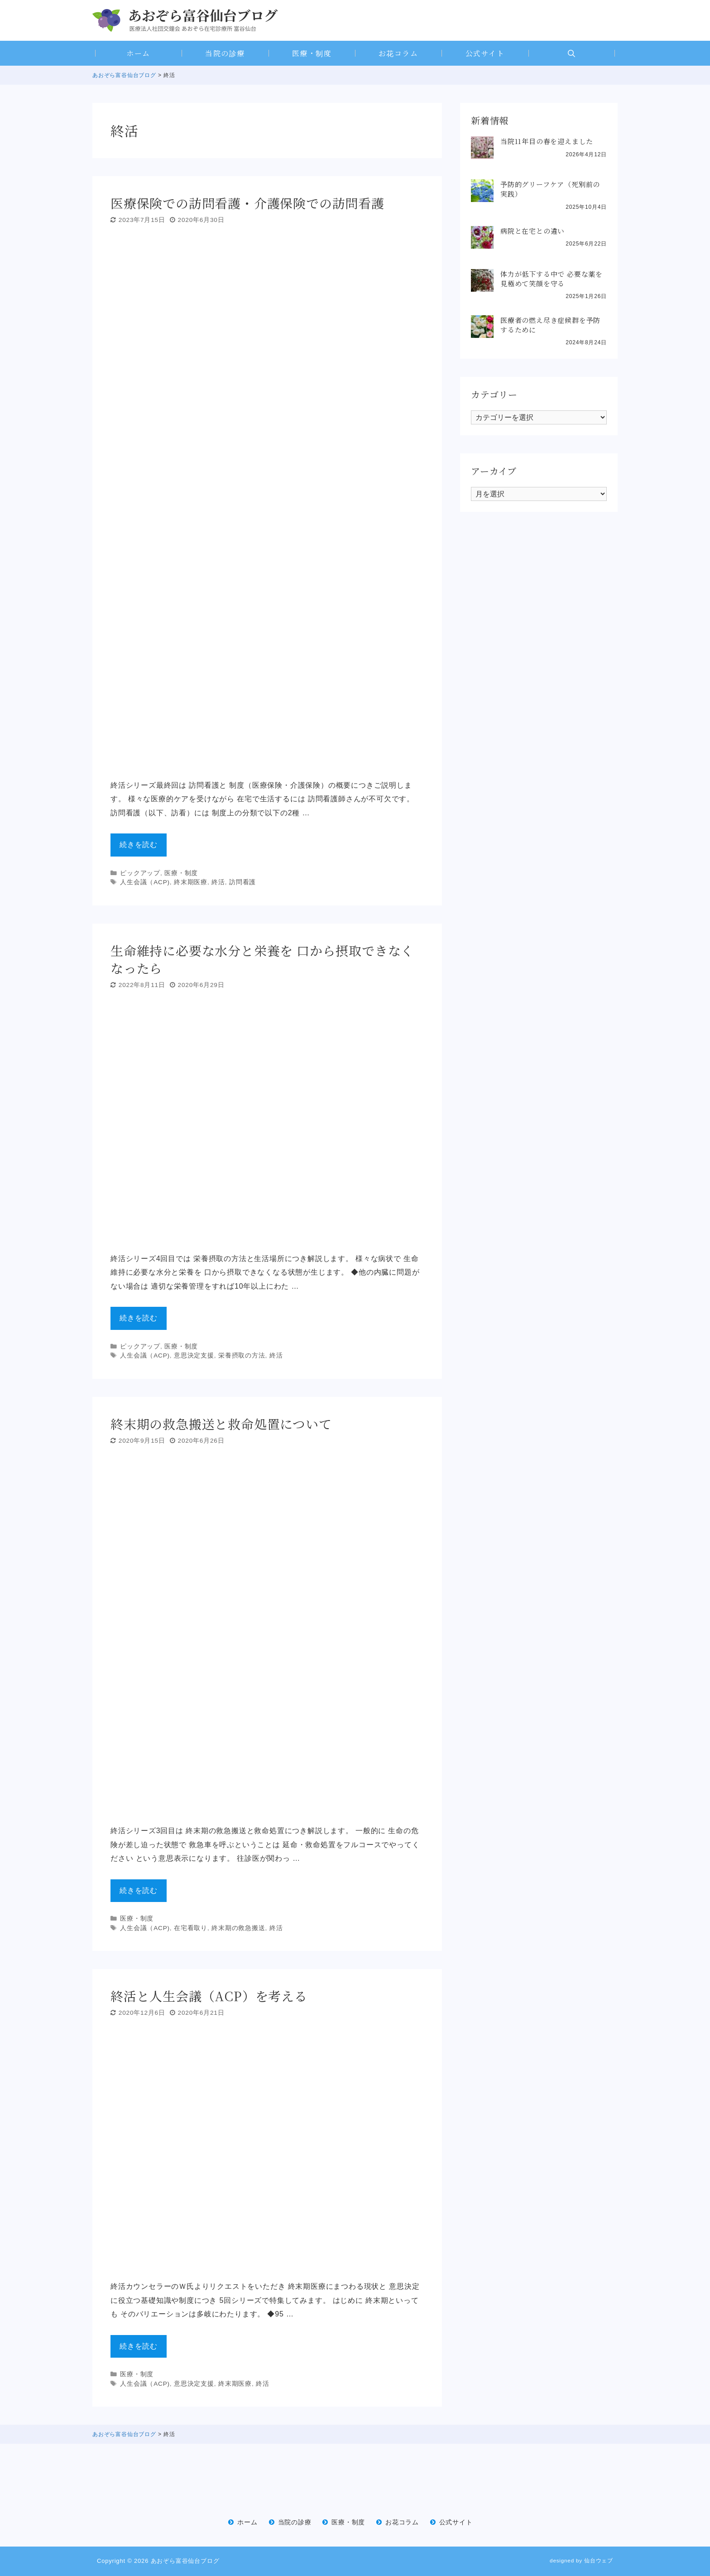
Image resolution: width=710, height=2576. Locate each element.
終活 (218, 882)
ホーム (138, 53)
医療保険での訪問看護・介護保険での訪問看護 (247, 203)
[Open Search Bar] (571, 53)
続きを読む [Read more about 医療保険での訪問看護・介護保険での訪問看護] (139, 844)
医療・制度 (312, 53)
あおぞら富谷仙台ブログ (185, 2560)
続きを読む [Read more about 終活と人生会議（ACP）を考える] (139, 2346)
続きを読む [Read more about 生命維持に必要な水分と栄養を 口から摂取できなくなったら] (139, 1318)
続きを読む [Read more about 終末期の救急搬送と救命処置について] (139, 1890)
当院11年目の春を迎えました (546, 141)
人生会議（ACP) (145, 882)
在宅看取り (190, 1928)
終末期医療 (190, 882)
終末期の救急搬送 (238, 1928)
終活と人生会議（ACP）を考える (208, 1996)
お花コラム (398, 53)
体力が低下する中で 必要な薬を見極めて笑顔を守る (551, 278)
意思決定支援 (194, 1355)
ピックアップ (140, 873)
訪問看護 (242, 882)
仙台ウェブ (598, 2560)
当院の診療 (225, 53)
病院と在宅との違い (532, 231)
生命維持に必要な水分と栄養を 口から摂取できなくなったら (262, 959)
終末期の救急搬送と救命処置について (221, 1424)
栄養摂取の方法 (241, 1355)
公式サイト (485, 53)
